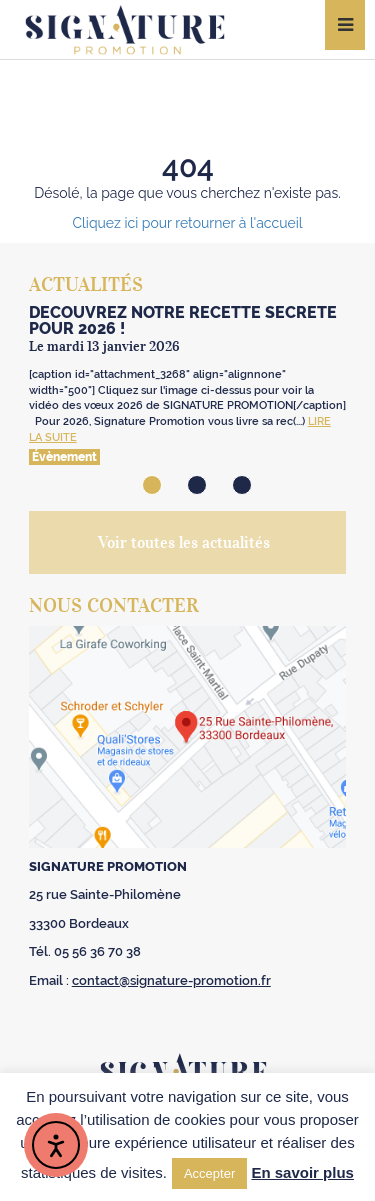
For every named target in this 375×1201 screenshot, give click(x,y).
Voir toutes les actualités (184, 542)
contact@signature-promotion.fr (171, 980)
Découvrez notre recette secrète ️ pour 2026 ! (185, 320)
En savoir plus (302, 1172)
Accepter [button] (209, 1173)
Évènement (64, 457)
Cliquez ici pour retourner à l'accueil (187, 223)
